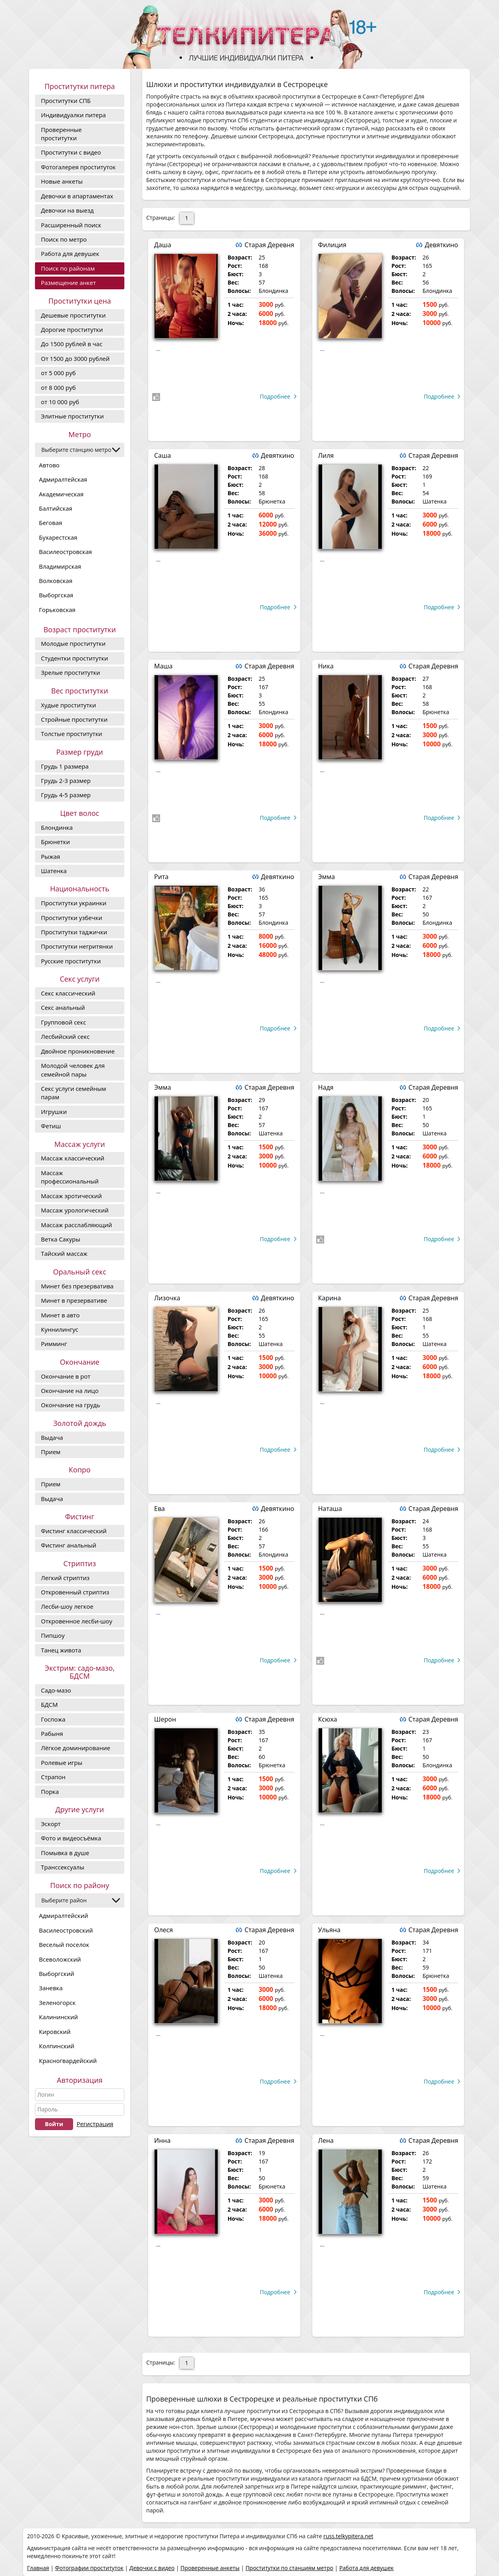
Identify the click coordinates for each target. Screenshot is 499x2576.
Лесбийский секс (65, 1036)
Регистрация (95, 2124)
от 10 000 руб (60, 402)
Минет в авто (60, 1315)
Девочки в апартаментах (77, 196)
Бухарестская (58, 537)
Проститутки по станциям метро (289, 2568)
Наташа (330, 1508)
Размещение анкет (68, 283)
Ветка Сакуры (60, 1239)
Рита (161, 876)
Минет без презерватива (77, 1286)
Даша (162, 244)
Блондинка (57, 827)
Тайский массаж (64, 1253)
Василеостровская (65, 552)
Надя (326, 1087)
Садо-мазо (56, 1690)
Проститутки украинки (73, 903)
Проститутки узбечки (71, 918)
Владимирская (60, 566)
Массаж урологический (74, 1210)
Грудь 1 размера (65, 766)
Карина (329, 1298)
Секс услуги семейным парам (73, 1093)
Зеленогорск (57, 2003)
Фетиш (51, 1126)
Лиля (326, 455)
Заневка (51, 1988)
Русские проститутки (71, 961)
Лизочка (167, 1298)
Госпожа (53, 1719)
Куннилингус (59, 1329)
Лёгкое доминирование (75, 1748)
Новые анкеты (62, 181)
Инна (162, 2140)
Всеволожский (60, 1959)
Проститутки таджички (74, 932)
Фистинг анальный (68, 1545)
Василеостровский (66, 1930)
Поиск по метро (64, 239)
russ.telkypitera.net (348, 2536)
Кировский (55, 2032)
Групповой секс (63, 1022)
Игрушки (54, 1112)
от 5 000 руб (58, 373)
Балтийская (55, 508)
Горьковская (57, 610)
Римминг (54, 1344)
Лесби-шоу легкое (67, 1606)
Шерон (165, 1719)
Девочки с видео (152, 2568)
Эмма (326, 876)
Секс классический (68, 993)
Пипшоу (53, 1635)
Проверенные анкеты (210, 2568)
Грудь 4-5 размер (66, 795)
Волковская (55, 581)
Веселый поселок (64, 1944)
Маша (163, 666)
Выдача (52, 1437)
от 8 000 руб (58, 387)
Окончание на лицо (70, 1391)
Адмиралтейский (63, 1915)
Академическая (61, 494)
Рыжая (50, 856)
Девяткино (441, 244)
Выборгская (56, 595)
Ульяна (329, 1929)
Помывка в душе (65, 1853)
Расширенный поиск (71, 225)
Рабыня (52, 1733)
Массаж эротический (71, 1196)
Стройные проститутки (74, 719)
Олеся (163, 1929)
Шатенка (54, 871)
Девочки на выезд (67, 210)
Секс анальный (63, 1007)
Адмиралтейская (63, 479)
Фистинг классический (73, 1531)
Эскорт (51, 1824)
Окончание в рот (66, 1376)
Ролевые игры (61, 1762)
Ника (326, 666)
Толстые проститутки (71, 734)
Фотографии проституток (89, 2568)
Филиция (332, 244)
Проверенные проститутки (61, 134)
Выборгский (56, 1974)
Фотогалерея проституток (78, 167)
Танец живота (61, 1650)
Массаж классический (72, 1158)
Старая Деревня (269, 244)
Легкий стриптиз (65, 1578)
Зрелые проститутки (70, 672)
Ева (159, 1508)
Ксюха (327, 1719)
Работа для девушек (70, 254)
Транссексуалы (62, 1867)
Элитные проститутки (72, 416)
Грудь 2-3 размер (66, 780)
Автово (49, 465)
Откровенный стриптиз (75, 1592)
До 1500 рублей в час (72, 344)
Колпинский (56, 2046)
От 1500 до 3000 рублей (75, 358)
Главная (38, 2568)
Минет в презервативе (74, 1300)
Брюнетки (55, 842)
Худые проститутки (68, 705)
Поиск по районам (68, 268)
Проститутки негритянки (77, 946)
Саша (162, 455)
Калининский (58, 2017)
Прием (50, 1452)
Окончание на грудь (70, 1405)
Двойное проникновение (78, 1051)
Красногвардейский (68, 2061)
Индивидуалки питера (73, 115)
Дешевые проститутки (73, 315)
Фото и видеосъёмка (71, 1838)
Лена (326, 2140)
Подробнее (275, 396)
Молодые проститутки (73, 643)
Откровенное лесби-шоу (76, 1621)
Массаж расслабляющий (76, 1225)
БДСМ (49, 1704)
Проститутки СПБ (66, 101)
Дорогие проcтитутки (72, 329)
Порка (50, 1791)
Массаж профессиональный (70, 1177)
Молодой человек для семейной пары (73, 1069)
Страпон (53, 1777)
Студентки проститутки (74, 658)
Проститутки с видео (71, 152)
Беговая (50, 523)
